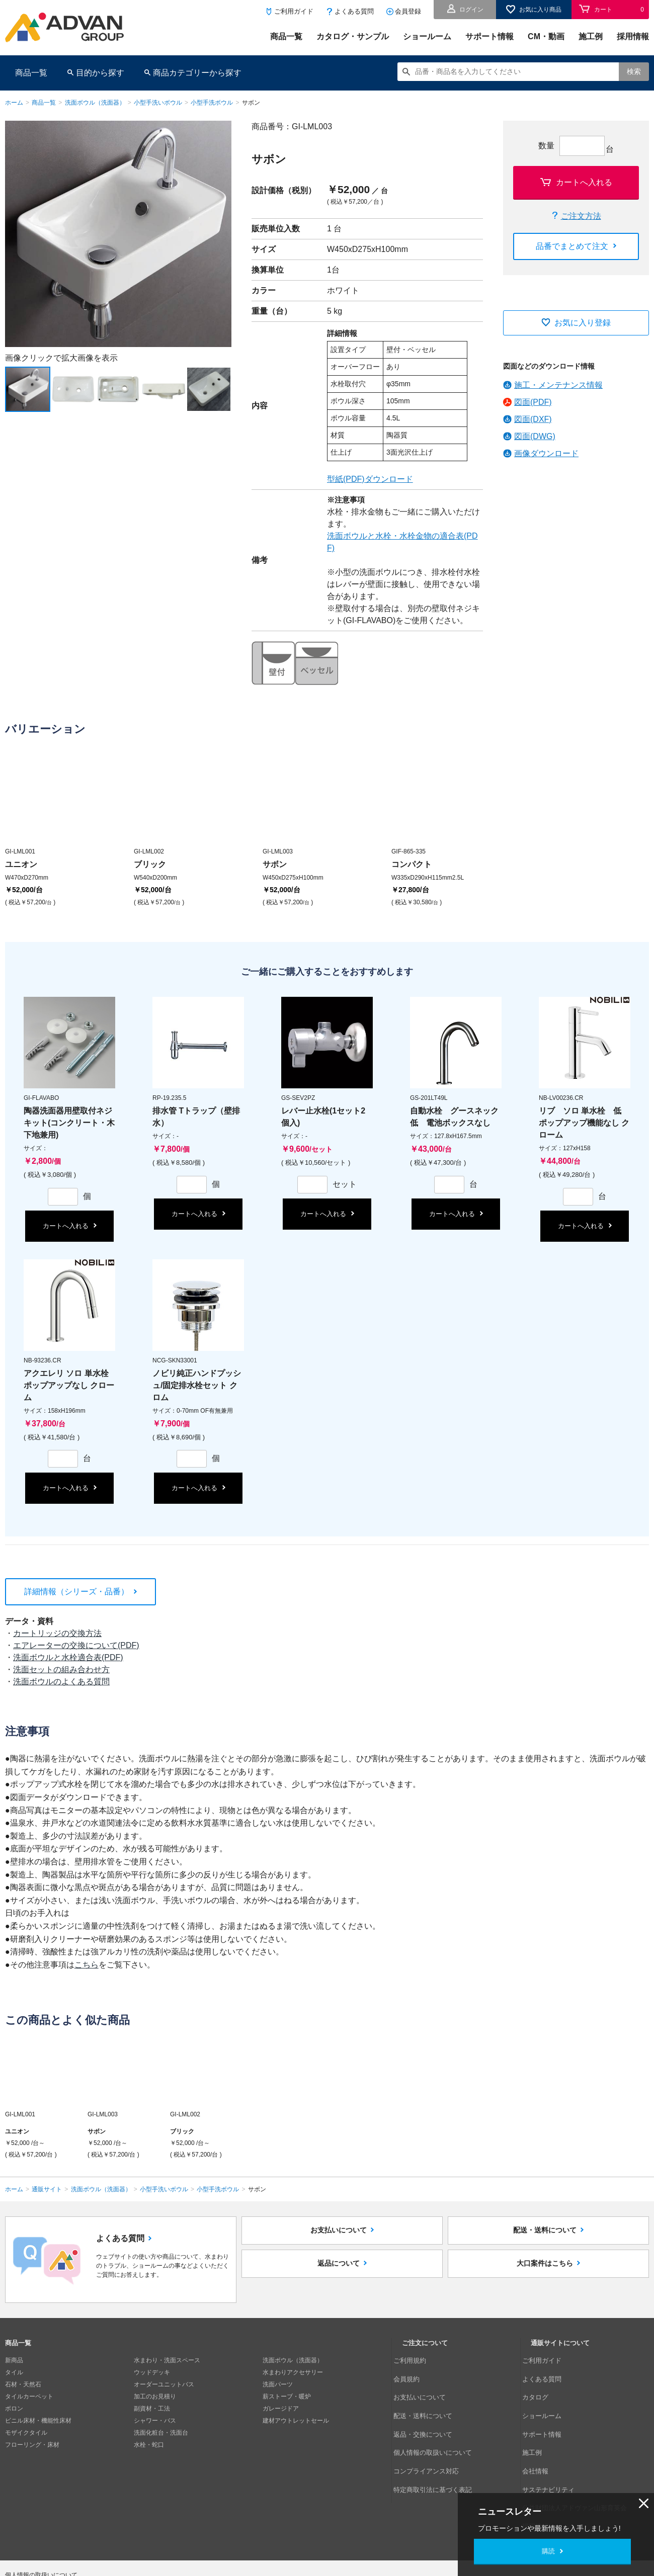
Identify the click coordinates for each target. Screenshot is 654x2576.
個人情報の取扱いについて (438, 2420)
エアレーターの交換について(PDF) (76, 1645)
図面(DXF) (533, 419)
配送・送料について (545, 2236)
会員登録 (408, 11)
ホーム (14, 102)
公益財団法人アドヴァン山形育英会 (579, 2456)
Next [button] (9, 347)
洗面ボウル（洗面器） (95, 102)
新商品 (14, 2360)
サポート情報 (489, 36)
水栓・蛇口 (149, 2444)
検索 (634, 71)
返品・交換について (429, 2408)
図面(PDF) (533, 402)
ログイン (471, 9)
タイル (14, 2372)
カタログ (543, 2384)
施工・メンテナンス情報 (558, 385)
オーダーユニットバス (164, 2384)
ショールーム (427, 36)
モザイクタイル (26, 2432)
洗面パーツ (278, 2384)
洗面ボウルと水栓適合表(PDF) (68, 1657)
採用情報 (633, 36)
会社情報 (543, 2432)
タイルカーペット (29, 2396)
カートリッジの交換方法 (57, 1633)
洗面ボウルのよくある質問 (61, 1681)
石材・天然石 (23, 2384)
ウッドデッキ (152, 2372)
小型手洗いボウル (158, 102)
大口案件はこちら (545, 2282)
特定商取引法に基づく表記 (438, 2444)
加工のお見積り (155, 2396)
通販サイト (47, 2189)
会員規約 (414, 2372)
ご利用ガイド (293, 11)
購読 (548, 2551)
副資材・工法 (152, 2408)
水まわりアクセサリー (293, 2372)
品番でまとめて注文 (572, 246)
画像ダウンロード (546, 453)
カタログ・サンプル (352, 36)
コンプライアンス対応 (432, 2432)
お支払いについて (338, 2236)
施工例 (591, 36)
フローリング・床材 (32, 2444)
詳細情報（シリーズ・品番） (76, 1591)
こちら (86, 1964)
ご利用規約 (417, 2360)
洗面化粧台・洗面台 (161, 2432)
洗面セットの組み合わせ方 (61, 1669)
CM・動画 (546, 36)
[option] (118, 234)
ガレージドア (281, 2408)
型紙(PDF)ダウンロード (370, 479)
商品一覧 (286, 36)
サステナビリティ (555, 2444)
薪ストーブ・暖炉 (287, 2396)
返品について (338, 2282)
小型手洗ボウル (212, 102)
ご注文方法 (581, 216)
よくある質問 (354, 11)
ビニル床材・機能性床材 (38, 2420)
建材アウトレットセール (296, 2420)
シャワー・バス (155, 2420)
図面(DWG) (534, 436)
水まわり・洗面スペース (167, 2360)
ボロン (14, 2408)
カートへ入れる (584, 182)
